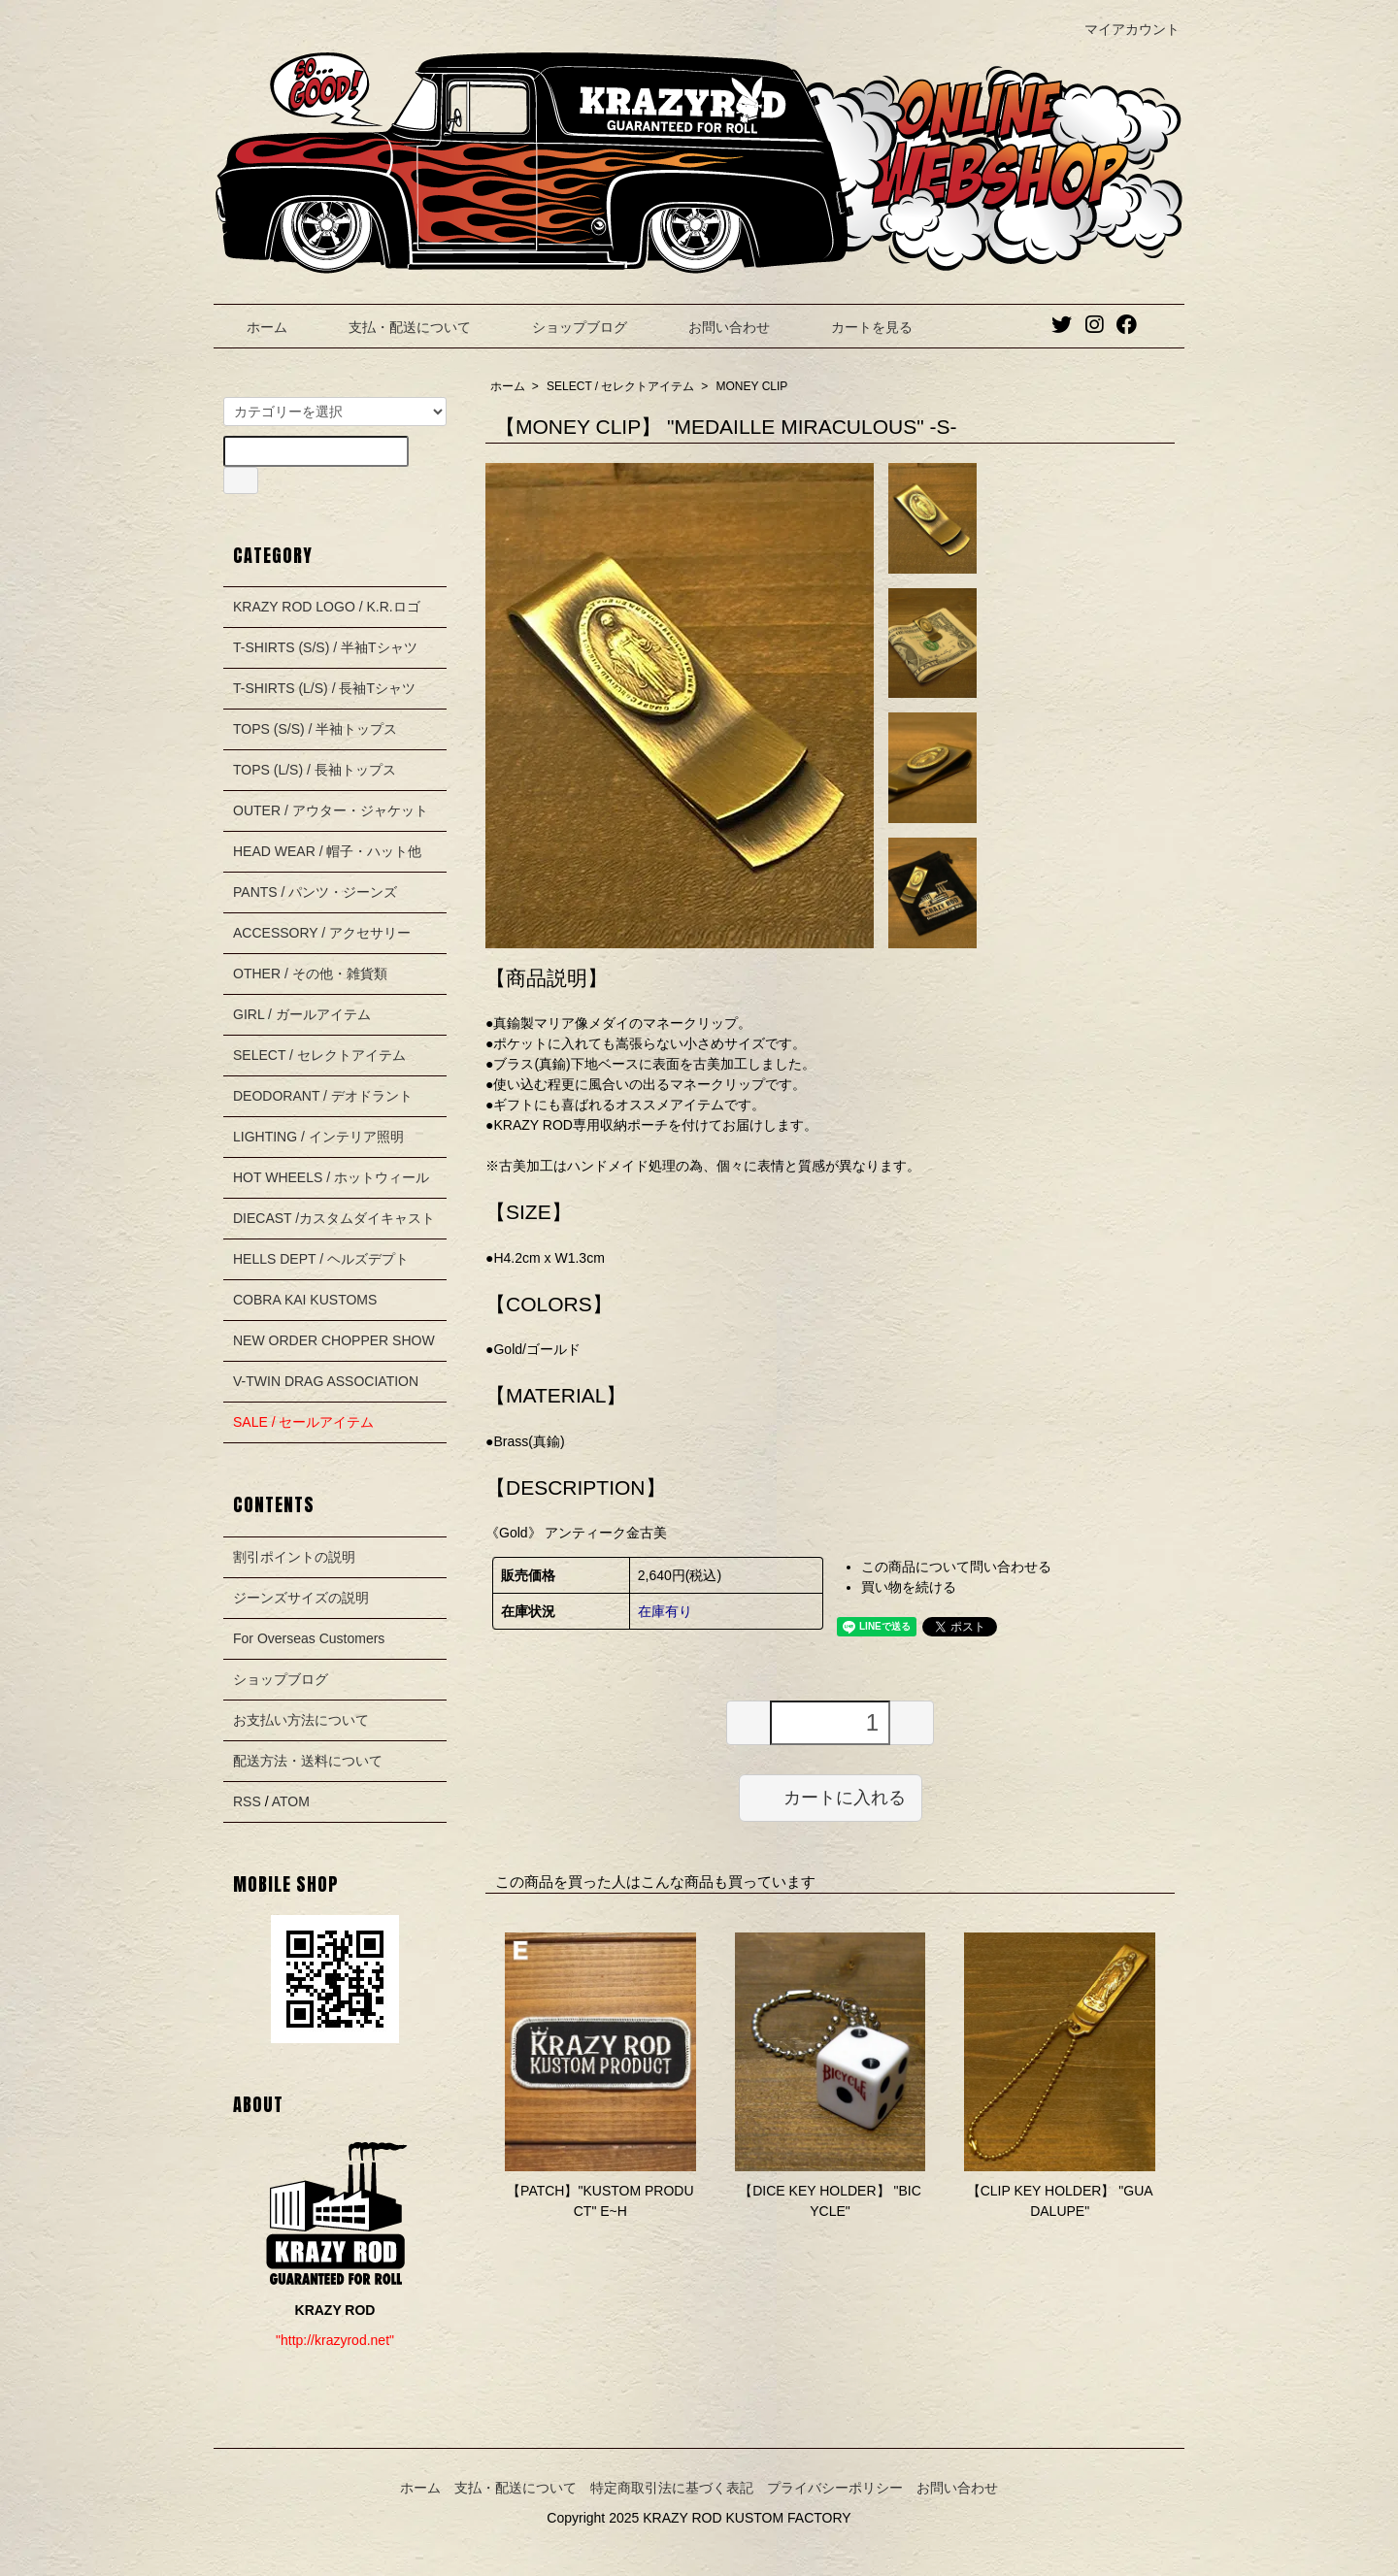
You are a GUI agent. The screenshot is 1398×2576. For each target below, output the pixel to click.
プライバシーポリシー (835, 2487)
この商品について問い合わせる (956, 1566)
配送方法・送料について (308, 1760)
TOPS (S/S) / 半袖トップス (315, 729)
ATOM (291, 1801)
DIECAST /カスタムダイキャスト (334, 1218)
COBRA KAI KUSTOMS (305, 1299)
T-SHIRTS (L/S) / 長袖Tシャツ (324, 688)
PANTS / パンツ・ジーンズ (315, 892)
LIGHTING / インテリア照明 (318, 1136)
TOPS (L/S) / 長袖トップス (314, 769)
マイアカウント (1122, 29)
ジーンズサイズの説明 (301, 1597)
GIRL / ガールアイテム (302, 1014)
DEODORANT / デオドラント (323, 1096)
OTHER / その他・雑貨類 (310, 973)
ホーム (252, 327)
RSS (247, 1801)
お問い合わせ (715, 327)
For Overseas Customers (308, 1638)
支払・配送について (395, 327)
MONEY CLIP (752, 386)
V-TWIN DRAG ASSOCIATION (325, 1381)
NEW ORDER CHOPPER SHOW (334, 1340)
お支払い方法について (301, 1720)
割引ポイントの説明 (294, 1557)
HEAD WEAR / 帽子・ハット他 (327, 851)
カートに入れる (830, 1796)
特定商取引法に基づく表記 (671, 2487)
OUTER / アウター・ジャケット (330, 810)
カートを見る (858, 327)
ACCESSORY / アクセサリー (322, 933)
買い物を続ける (908, 1587)
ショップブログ (565, 327)
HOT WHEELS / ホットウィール (331, 1177)
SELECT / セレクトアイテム (620, 386)
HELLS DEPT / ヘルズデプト (321, 1259)
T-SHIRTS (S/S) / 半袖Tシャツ (325, 647)
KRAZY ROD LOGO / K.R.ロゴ (326, 606)
